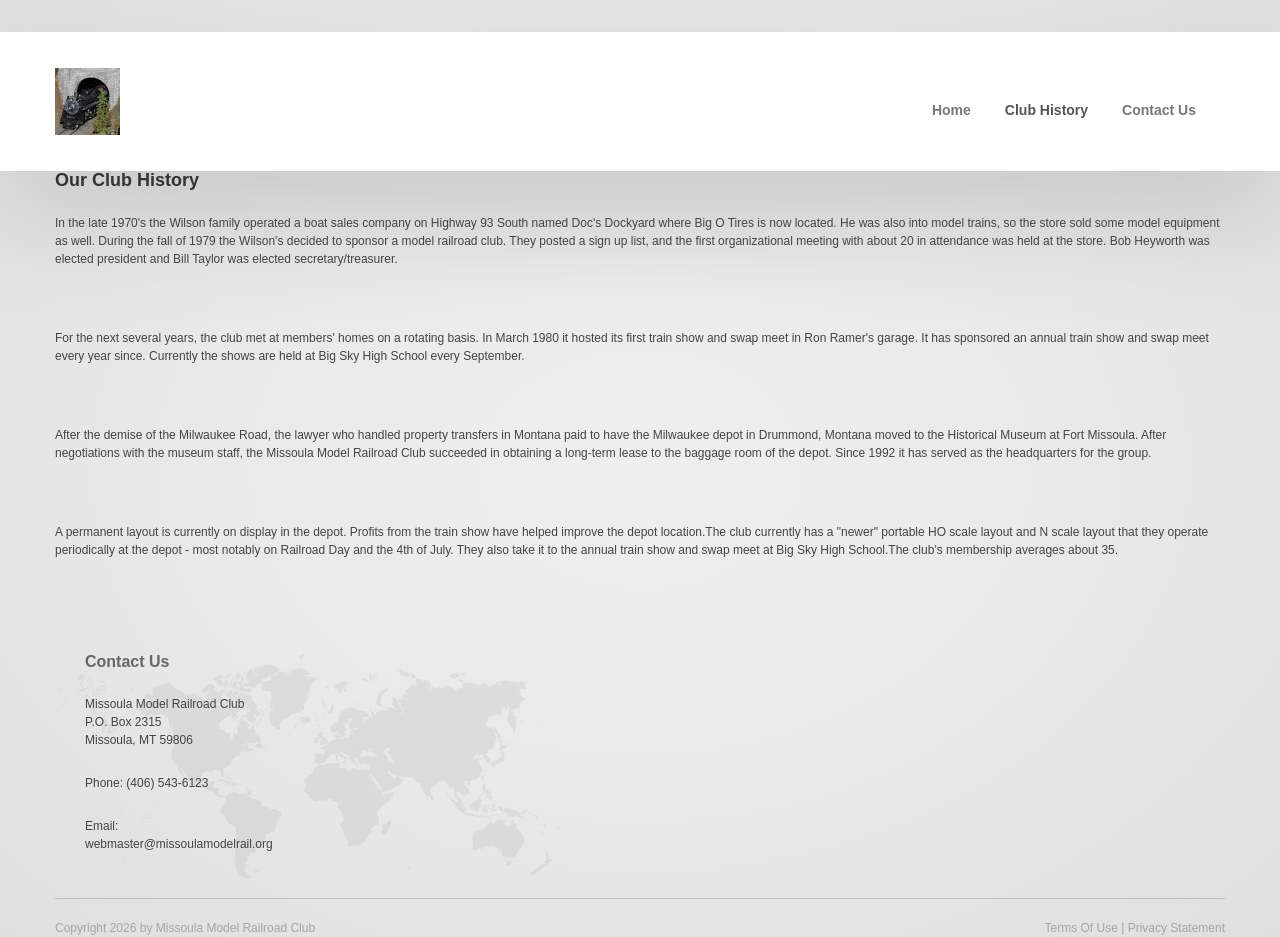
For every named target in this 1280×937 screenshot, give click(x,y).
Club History (1046, 110)
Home (951, 110)
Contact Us (1159, 110)
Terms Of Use (1080, 928)
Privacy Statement (1176, 928)
